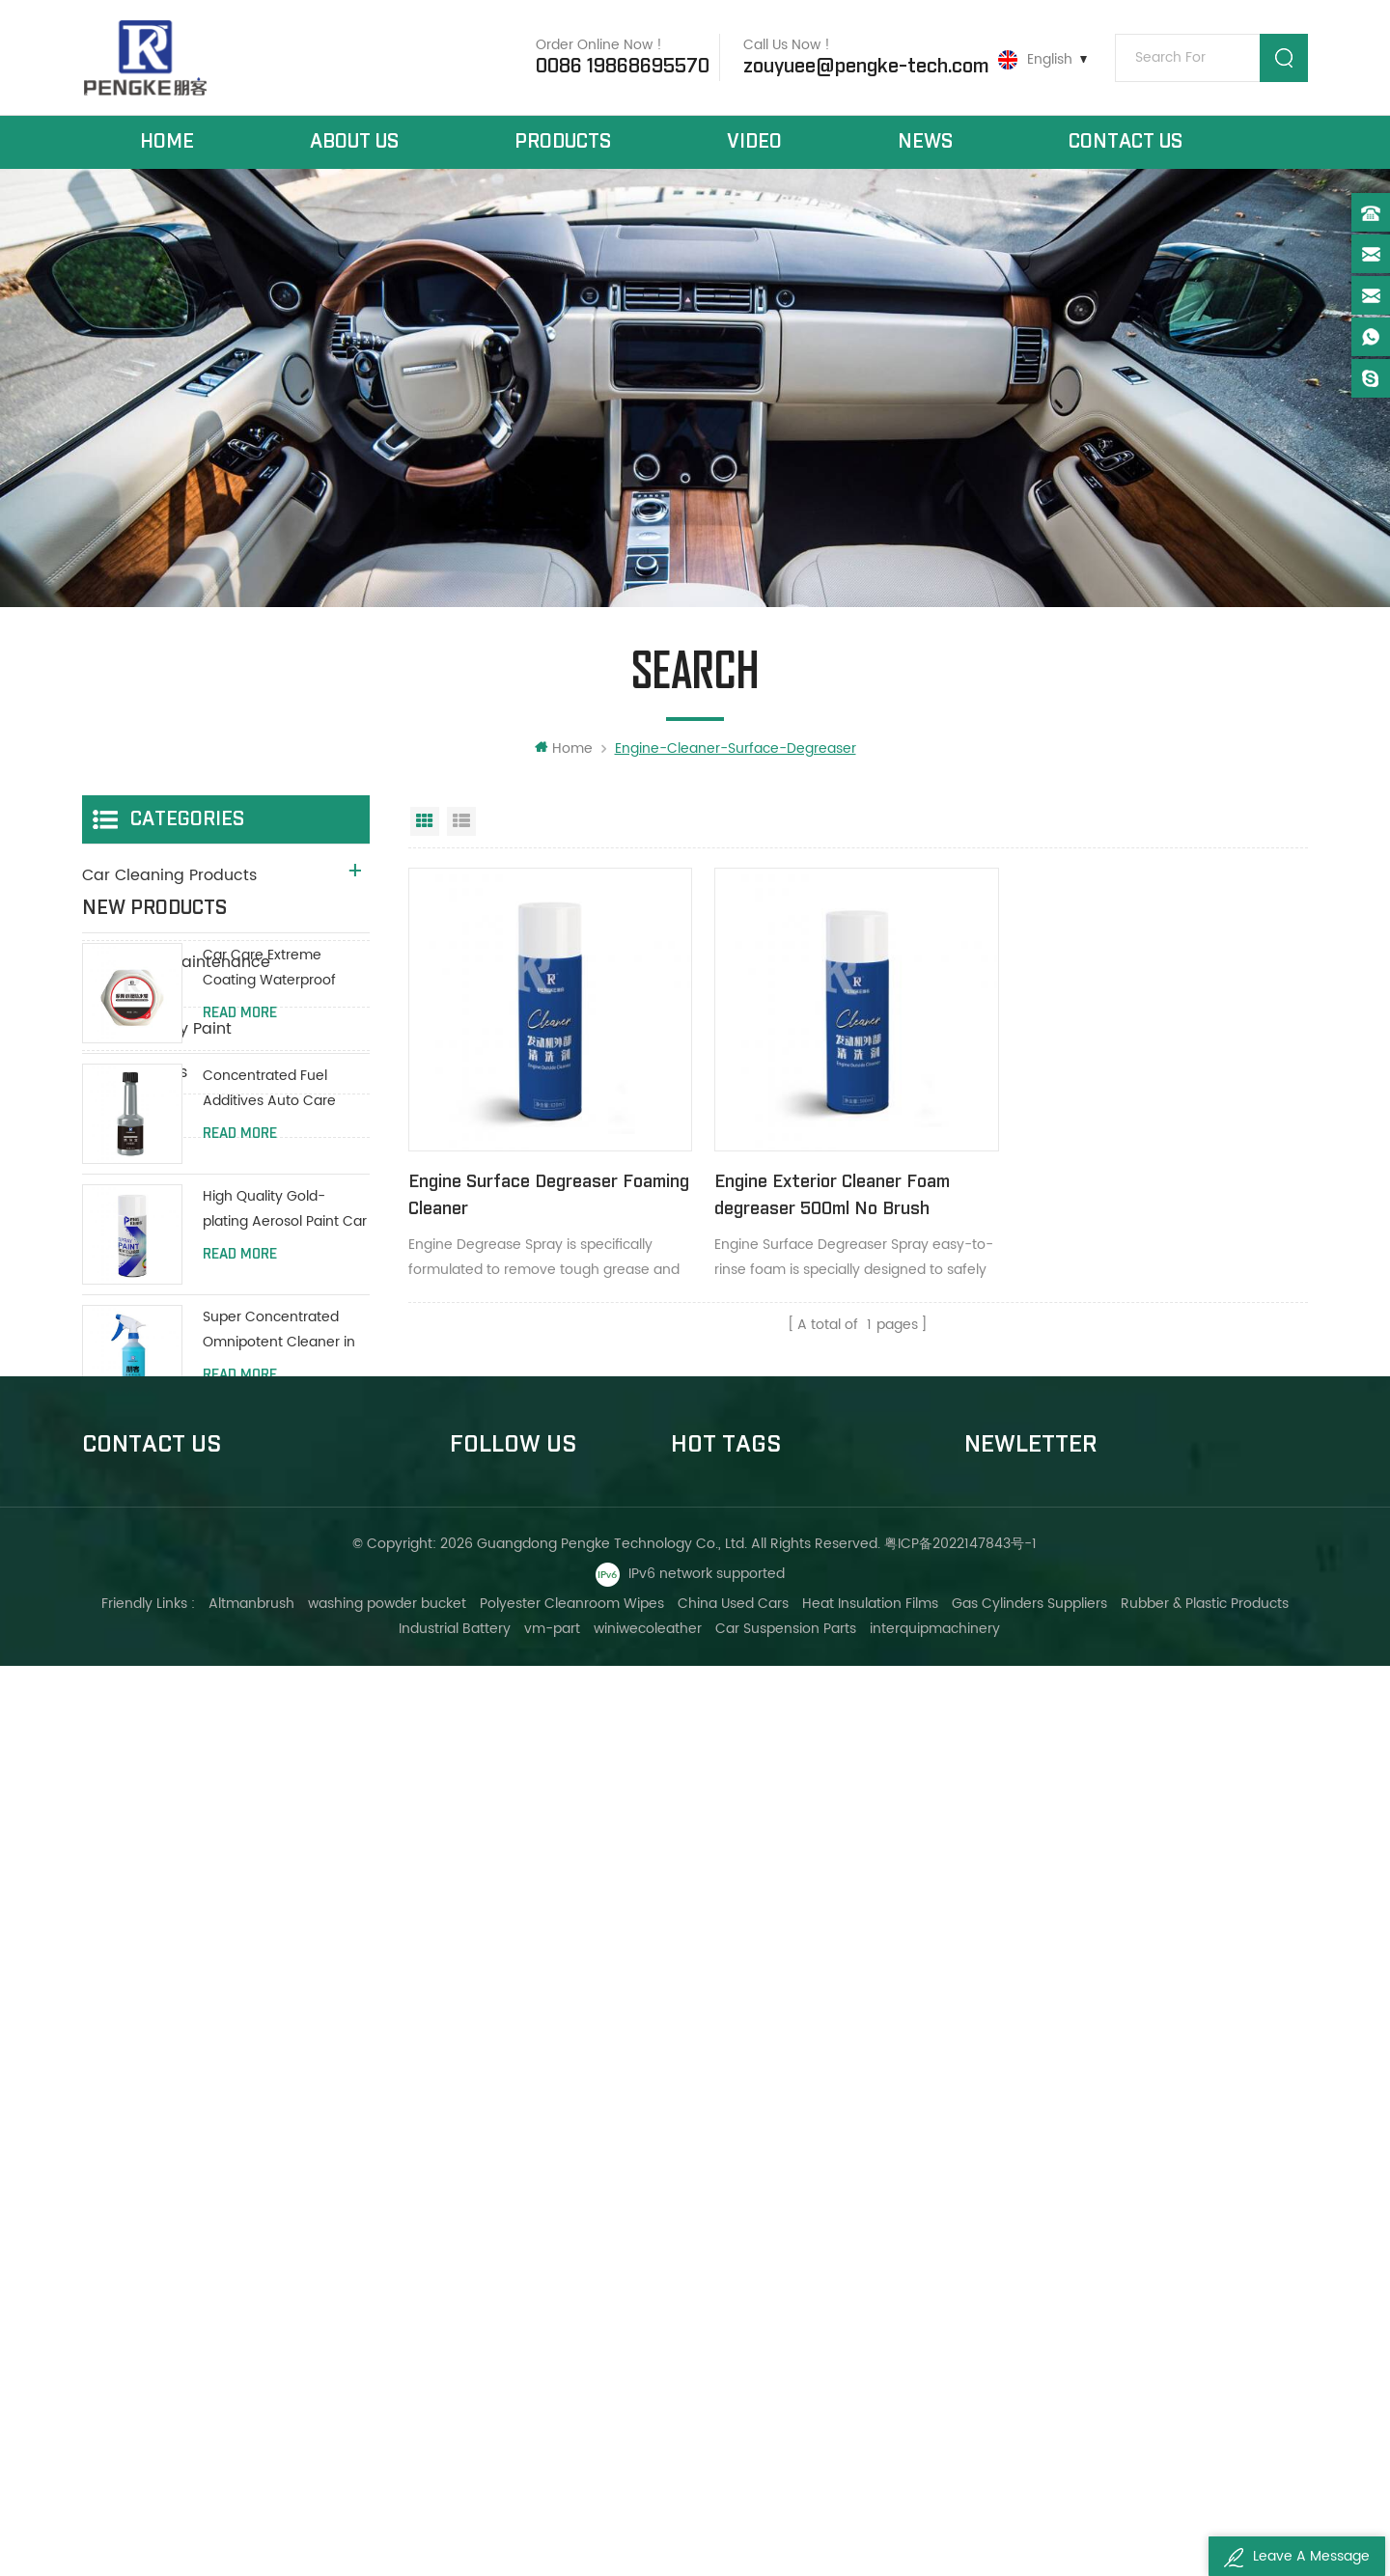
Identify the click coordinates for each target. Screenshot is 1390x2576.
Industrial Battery (456, 2539)
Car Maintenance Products (186, 919)
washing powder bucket (387, 2514)
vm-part (553, 2539)
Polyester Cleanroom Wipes (572, 2514)
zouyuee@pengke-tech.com (864, 66)
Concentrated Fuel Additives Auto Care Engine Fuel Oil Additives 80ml (283, 1374)
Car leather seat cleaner (755, 2234)
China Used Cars (733, 2514)
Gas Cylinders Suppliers (1029, 2514)
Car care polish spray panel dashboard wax (800, 2201)
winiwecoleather (649, 2539)
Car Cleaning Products (169, 876)
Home (167, 142)
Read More (240, 1297)
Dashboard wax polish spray (765, 2135)
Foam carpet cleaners (746, 2267)
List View (461, 822)
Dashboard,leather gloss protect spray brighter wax (800, 2168)
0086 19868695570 (622, 66)
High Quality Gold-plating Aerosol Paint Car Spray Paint (285, 1494)
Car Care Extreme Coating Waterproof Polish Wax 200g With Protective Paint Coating (283, 1252)
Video (754, 142)
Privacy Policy (494, 2332)
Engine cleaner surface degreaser (786, 2102)
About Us (354, 142)
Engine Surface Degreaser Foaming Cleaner (513, 1193)
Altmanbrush (251, 2514)
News (925, 142)
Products (562, 142)
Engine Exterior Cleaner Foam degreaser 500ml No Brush (828, 1193)
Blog (464, 2234)
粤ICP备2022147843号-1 (961, 2454)
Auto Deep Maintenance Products (176, 975)
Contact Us (1125, 142)
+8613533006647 (173, 2197)
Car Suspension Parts (786, 2539)
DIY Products (130, 1116)
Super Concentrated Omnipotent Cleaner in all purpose (279, 1615)
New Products (134, 1073)
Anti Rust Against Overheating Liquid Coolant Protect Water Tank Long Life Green (277, 1856)
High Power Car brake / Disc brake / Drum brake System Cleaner (284, 1735)
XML (463, 2299)
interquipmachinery (936, 2539)
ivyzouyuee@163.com (188, 2355)
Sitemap (477, 2267)
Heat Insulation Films (870, 2514)
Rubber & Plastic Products (1205, 2514)
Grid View (424, 822)
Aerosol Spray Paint (157, 1029)
